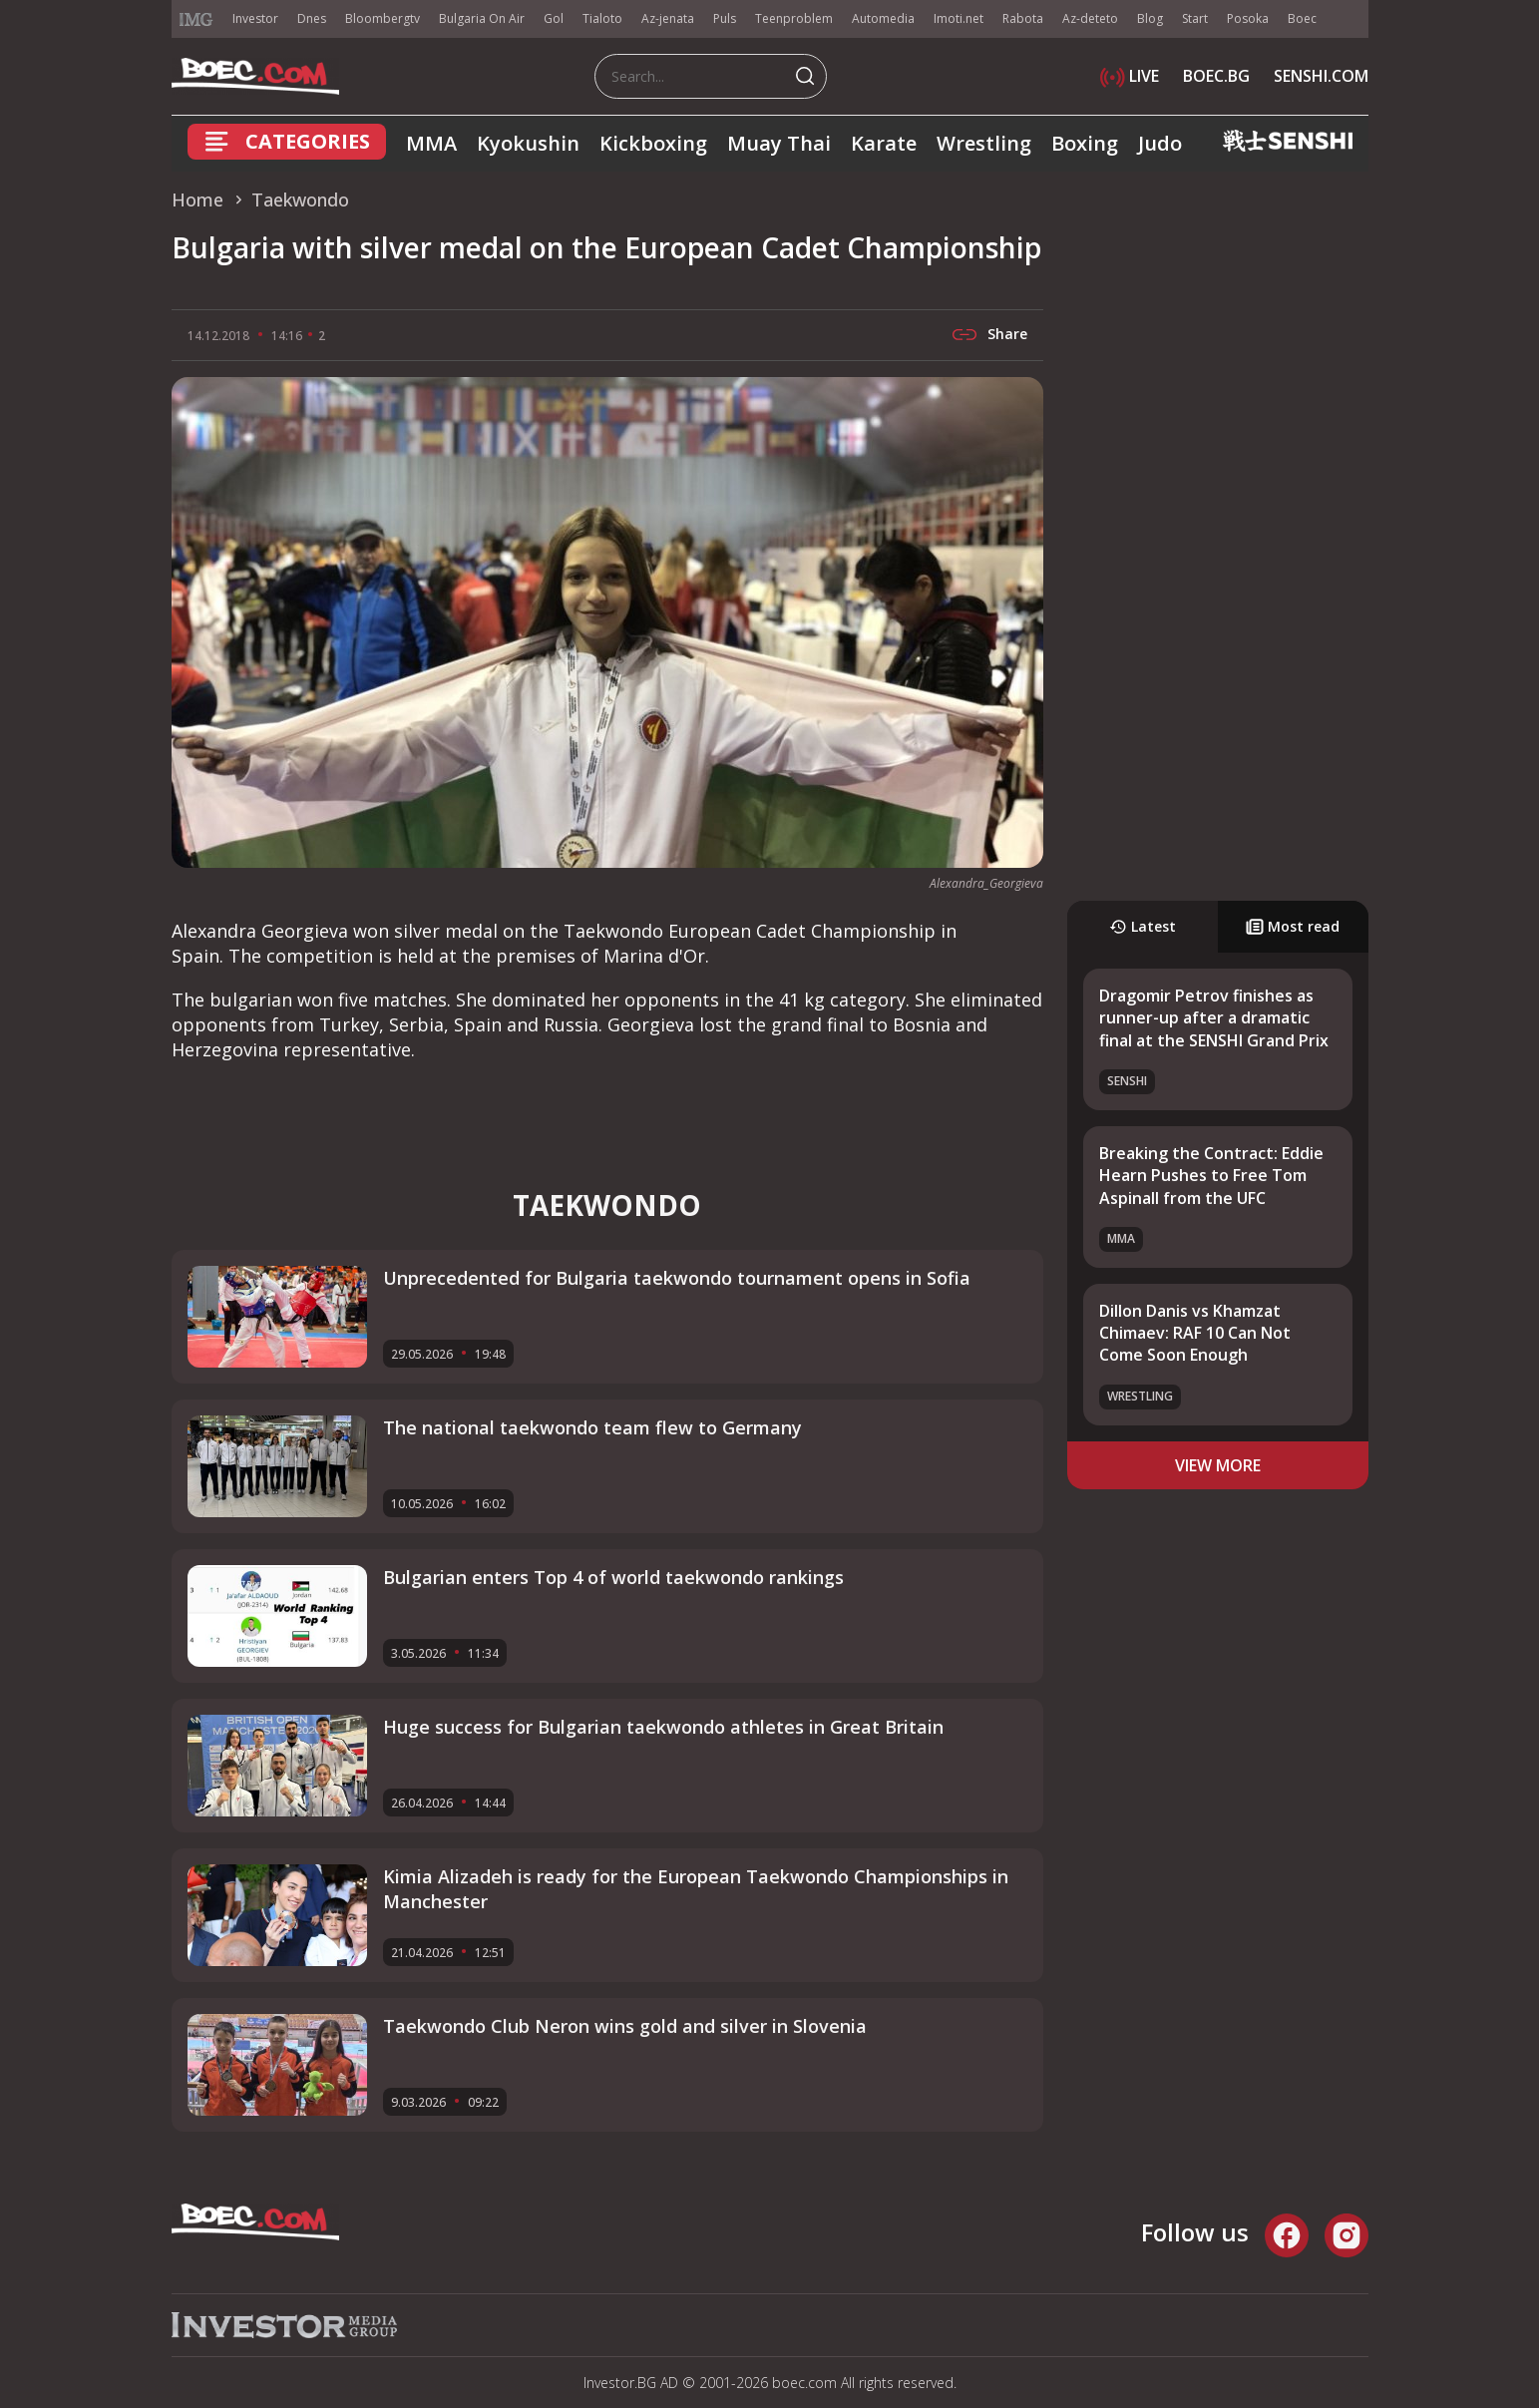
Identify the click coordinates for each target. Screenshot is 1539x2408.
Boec (1302, 18)
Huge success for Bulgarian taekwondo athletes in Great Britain (663, 1727)
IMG (196, 19)
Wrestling (984, 143)
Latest (1142, 926)
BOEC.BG (1216, 76)
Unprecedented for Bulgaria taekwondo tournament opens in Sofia (676, 1278)
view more (1218, 1465)
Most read (1293, 926)
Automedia (883, 18)
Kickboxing (653, 143)
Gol (554, 18)
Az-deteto (1090, 18)
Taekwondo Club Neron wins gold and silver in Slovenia (625, 2026)
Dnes (311, 18)
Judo (1160, 143)
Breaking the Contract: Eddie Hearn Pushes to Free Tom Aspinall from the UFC (1211, 1175)
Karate (884, 143)
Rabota (1022, 18)
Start (1195, 18)
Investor (255, 18)
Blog (1150, 18)
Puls (724, 18)
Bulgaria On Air (482, 18)
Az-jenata (667, 18)
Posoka (1248, 18)
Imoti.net (958, 18)
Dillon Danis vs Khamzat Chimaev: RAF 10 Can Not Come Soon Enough (1195, 1333)
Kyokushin (528, 143)
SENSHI (1127, 1080)
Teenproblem (794, 18)
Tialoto (602, 18)
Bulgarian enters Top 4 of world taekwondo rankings (613, 1577)
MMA (431, 143)
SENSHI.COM (1321, 76)
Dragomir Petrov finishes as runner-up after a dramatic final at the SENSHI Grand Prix (1214, 1018)
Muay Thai (779, 143)
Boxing (1084, 143)
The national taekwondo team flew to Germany (592, 1427)
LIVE (1129, 76)
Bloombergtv (382, 18)
